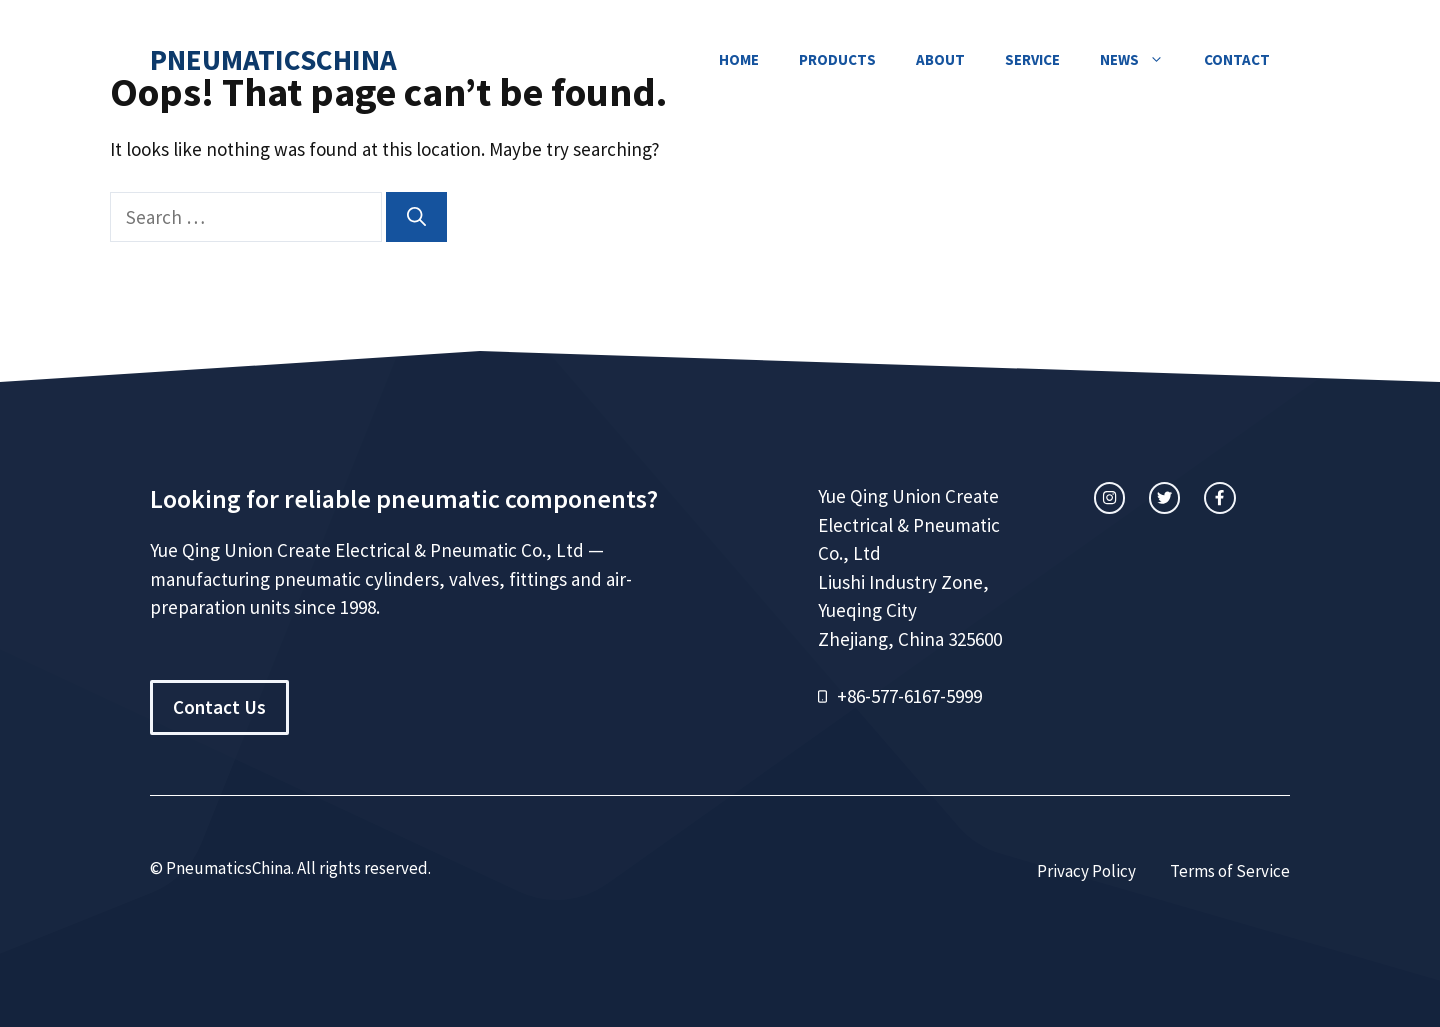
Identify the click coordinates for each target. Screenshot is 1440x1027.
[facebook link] (1219, 497)
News (1142, 60)
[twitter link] (1164, 497)
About (940, 59)
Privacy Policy (1086, 871)
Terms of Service (1230, 871)
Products (837, 59)
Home (739, 59)
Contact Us (219, 707)
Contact (1237, 59)
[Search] (416, 217)
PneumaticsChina (273, 59)
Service (1032, 59)
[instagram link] (1109, 497)
